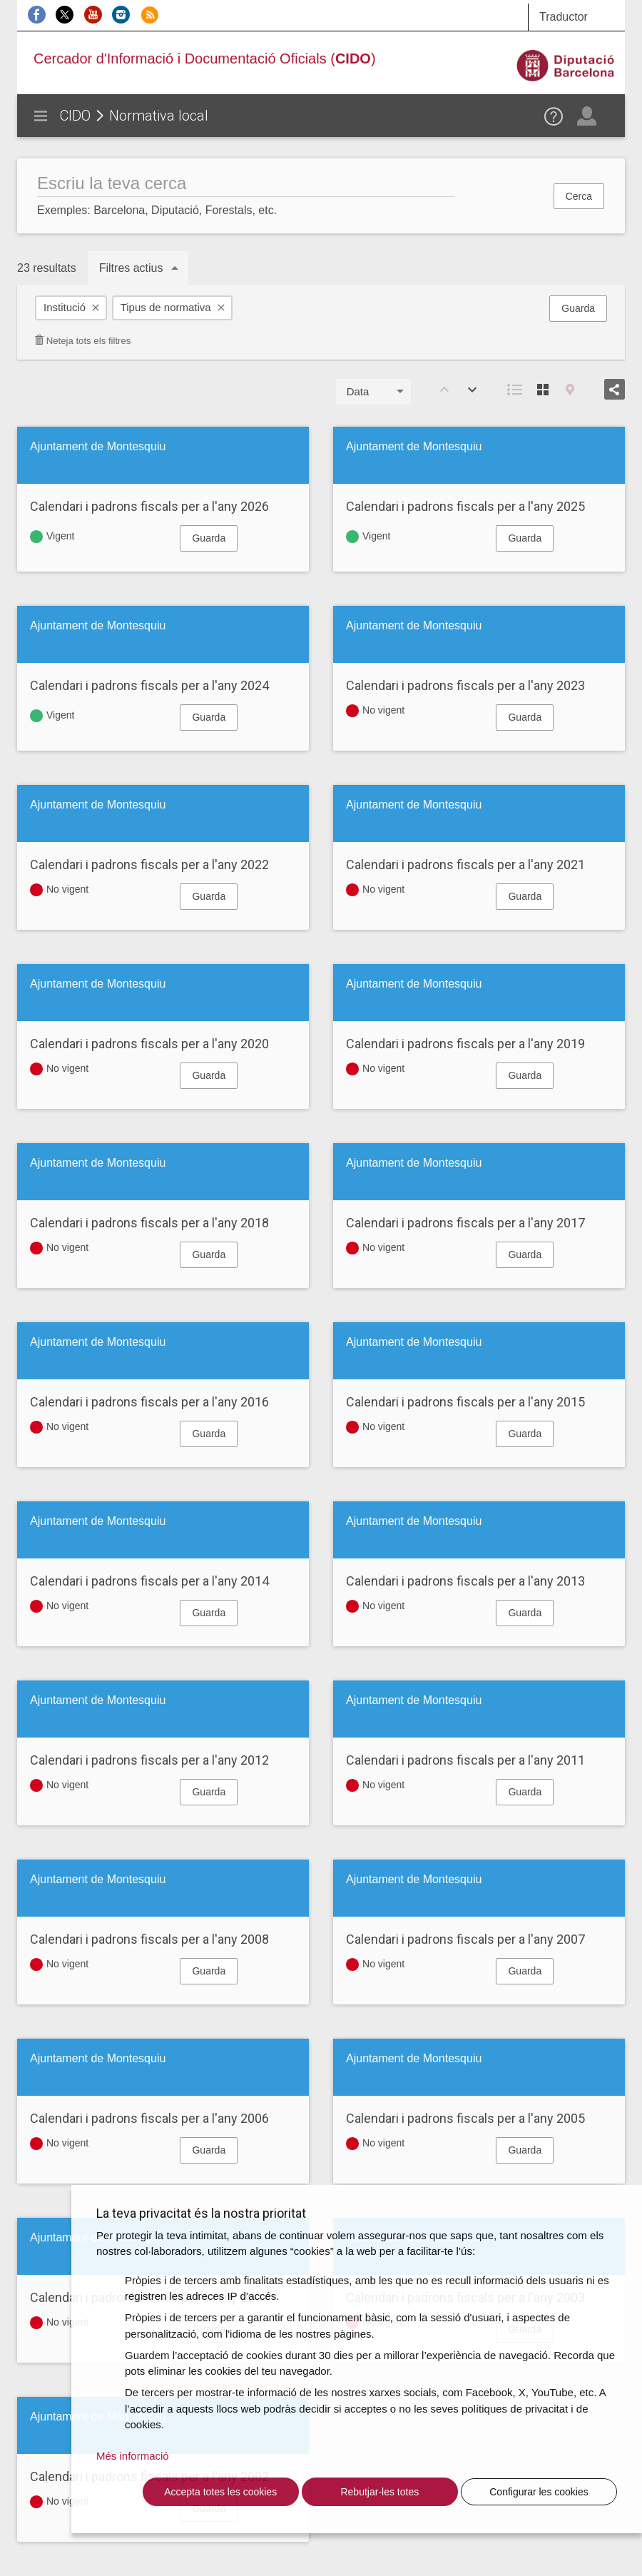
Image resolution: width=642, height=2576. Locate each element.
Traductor (563, 17)
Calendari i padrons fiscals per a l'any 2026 (149, 506)
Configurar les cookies (538, 2492)
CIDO (75, 115)
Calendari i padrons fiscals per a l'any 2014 (149, 1580)
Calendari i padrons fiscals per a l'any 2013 (465, 1580)
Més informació (132, 2456)
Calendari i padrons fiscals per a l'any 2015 (465, 1401)
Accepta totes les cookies (220, 2492)
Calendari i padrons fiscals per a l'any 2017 (465, 1222)
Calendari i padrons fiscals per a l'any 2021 (465, 864)
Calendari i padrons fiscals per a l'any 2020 (149, 1043)
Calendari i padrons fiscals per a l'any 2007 (465, 1939)
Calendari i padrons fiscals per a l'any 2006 (149, 2118)
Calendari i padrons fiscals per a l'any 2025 (465, 506)
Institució (65, 307)
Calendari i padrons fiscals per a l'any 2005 (465, 2118)
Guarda (578, 308)
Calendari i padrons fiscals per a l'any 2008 (149, 1939)
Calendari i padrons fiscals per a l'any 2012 (149, 1760)
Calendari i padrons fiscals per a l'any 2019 (465, 1043)
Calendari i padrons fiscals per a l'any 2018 (149, 1222)
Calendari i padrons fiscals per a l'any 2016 (149, 1401)
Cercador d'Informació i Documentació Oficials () (205, 58)
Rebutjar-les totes (379, 2492)
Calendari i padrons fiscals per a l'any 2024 (149, 685)
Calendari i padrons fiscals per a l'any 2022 (149, 864)
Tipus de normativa (166, 307)
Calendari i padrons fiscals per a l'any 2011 (465, 1760)
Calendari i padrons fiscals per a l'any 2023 (465, 685)
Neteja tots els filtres (82, 340)
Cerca (579, 196)
